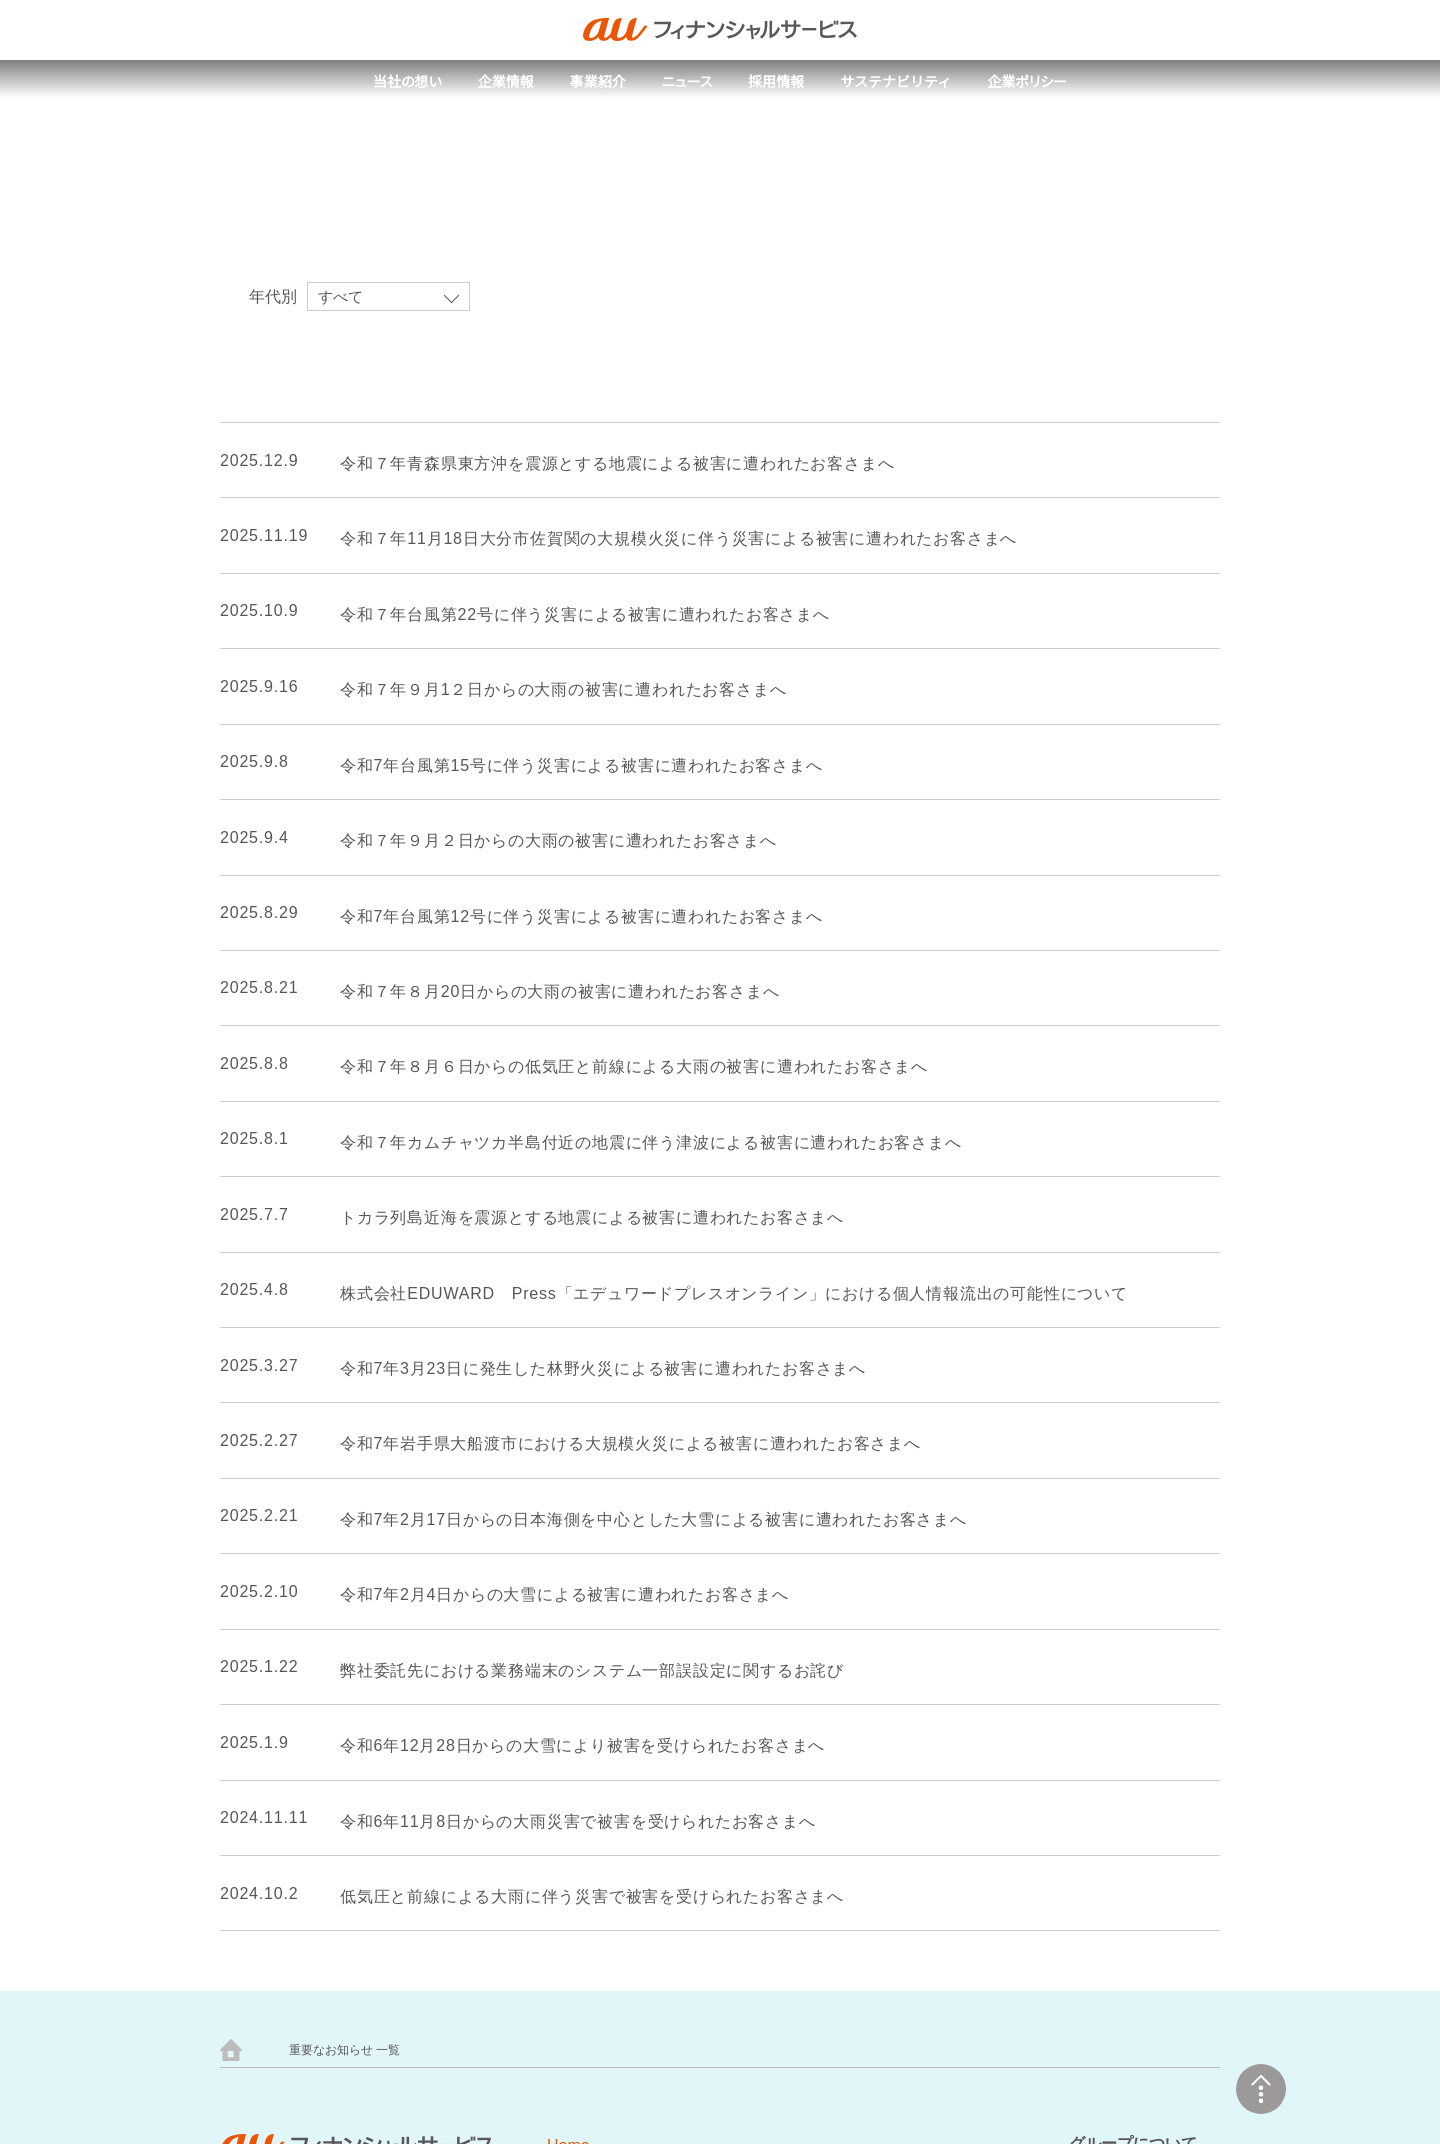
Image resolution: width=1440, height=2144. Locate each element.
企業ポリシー (1028, 82)
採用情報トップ (475, 1670)
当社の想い (406, 82)
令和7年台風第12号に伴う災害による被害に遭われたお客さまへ (573, 917)
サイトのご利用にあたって (696, 1751)
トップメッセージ (293, 1703)
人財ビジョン (468, 1735)
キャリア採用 (468, 1800)
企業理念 (265, 1735)
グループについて (1133, 1524)
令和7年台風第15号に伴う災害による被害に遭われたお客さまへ (573, 766)
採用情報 (777, 82)
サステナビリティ (896, 82)
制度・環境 (461, 1833)
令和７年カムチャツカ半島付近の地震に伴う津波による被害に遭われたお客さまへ (635, 1143)
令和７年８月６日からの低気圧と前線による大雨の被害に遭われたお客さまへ (618, 1068)
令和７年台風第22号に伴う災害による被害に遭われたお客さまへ (574, 615)
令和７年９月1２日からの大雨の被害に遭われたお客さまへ (551, 690)
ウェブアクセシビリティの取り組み (728, 1800)
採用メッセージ (475, 1703)
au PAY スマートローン (970, 1992)
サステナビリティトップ (678, 1622)
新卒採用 (454, 1768)
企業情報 (505, 82)
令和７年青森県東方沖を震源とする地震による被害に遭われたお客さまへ (605, 464)
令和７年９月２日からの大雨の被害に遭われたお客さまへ (546, 841)
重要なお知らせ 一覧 (344, 1431)
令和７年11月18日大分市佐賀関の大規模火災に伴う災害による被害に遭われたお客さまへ (668, 540)
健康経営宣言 (279, 1800)
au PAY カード (470, 1992)
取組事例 (629, 1654)
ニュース (687, 82)
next (765, 1255)
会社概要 (265, 1833)
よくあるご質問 (475, 1865)
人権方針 (265, 1768)
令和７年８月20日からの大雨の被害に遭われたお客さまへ (550, 992)
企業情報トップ (286, 1670)
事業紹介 (597, 82)
